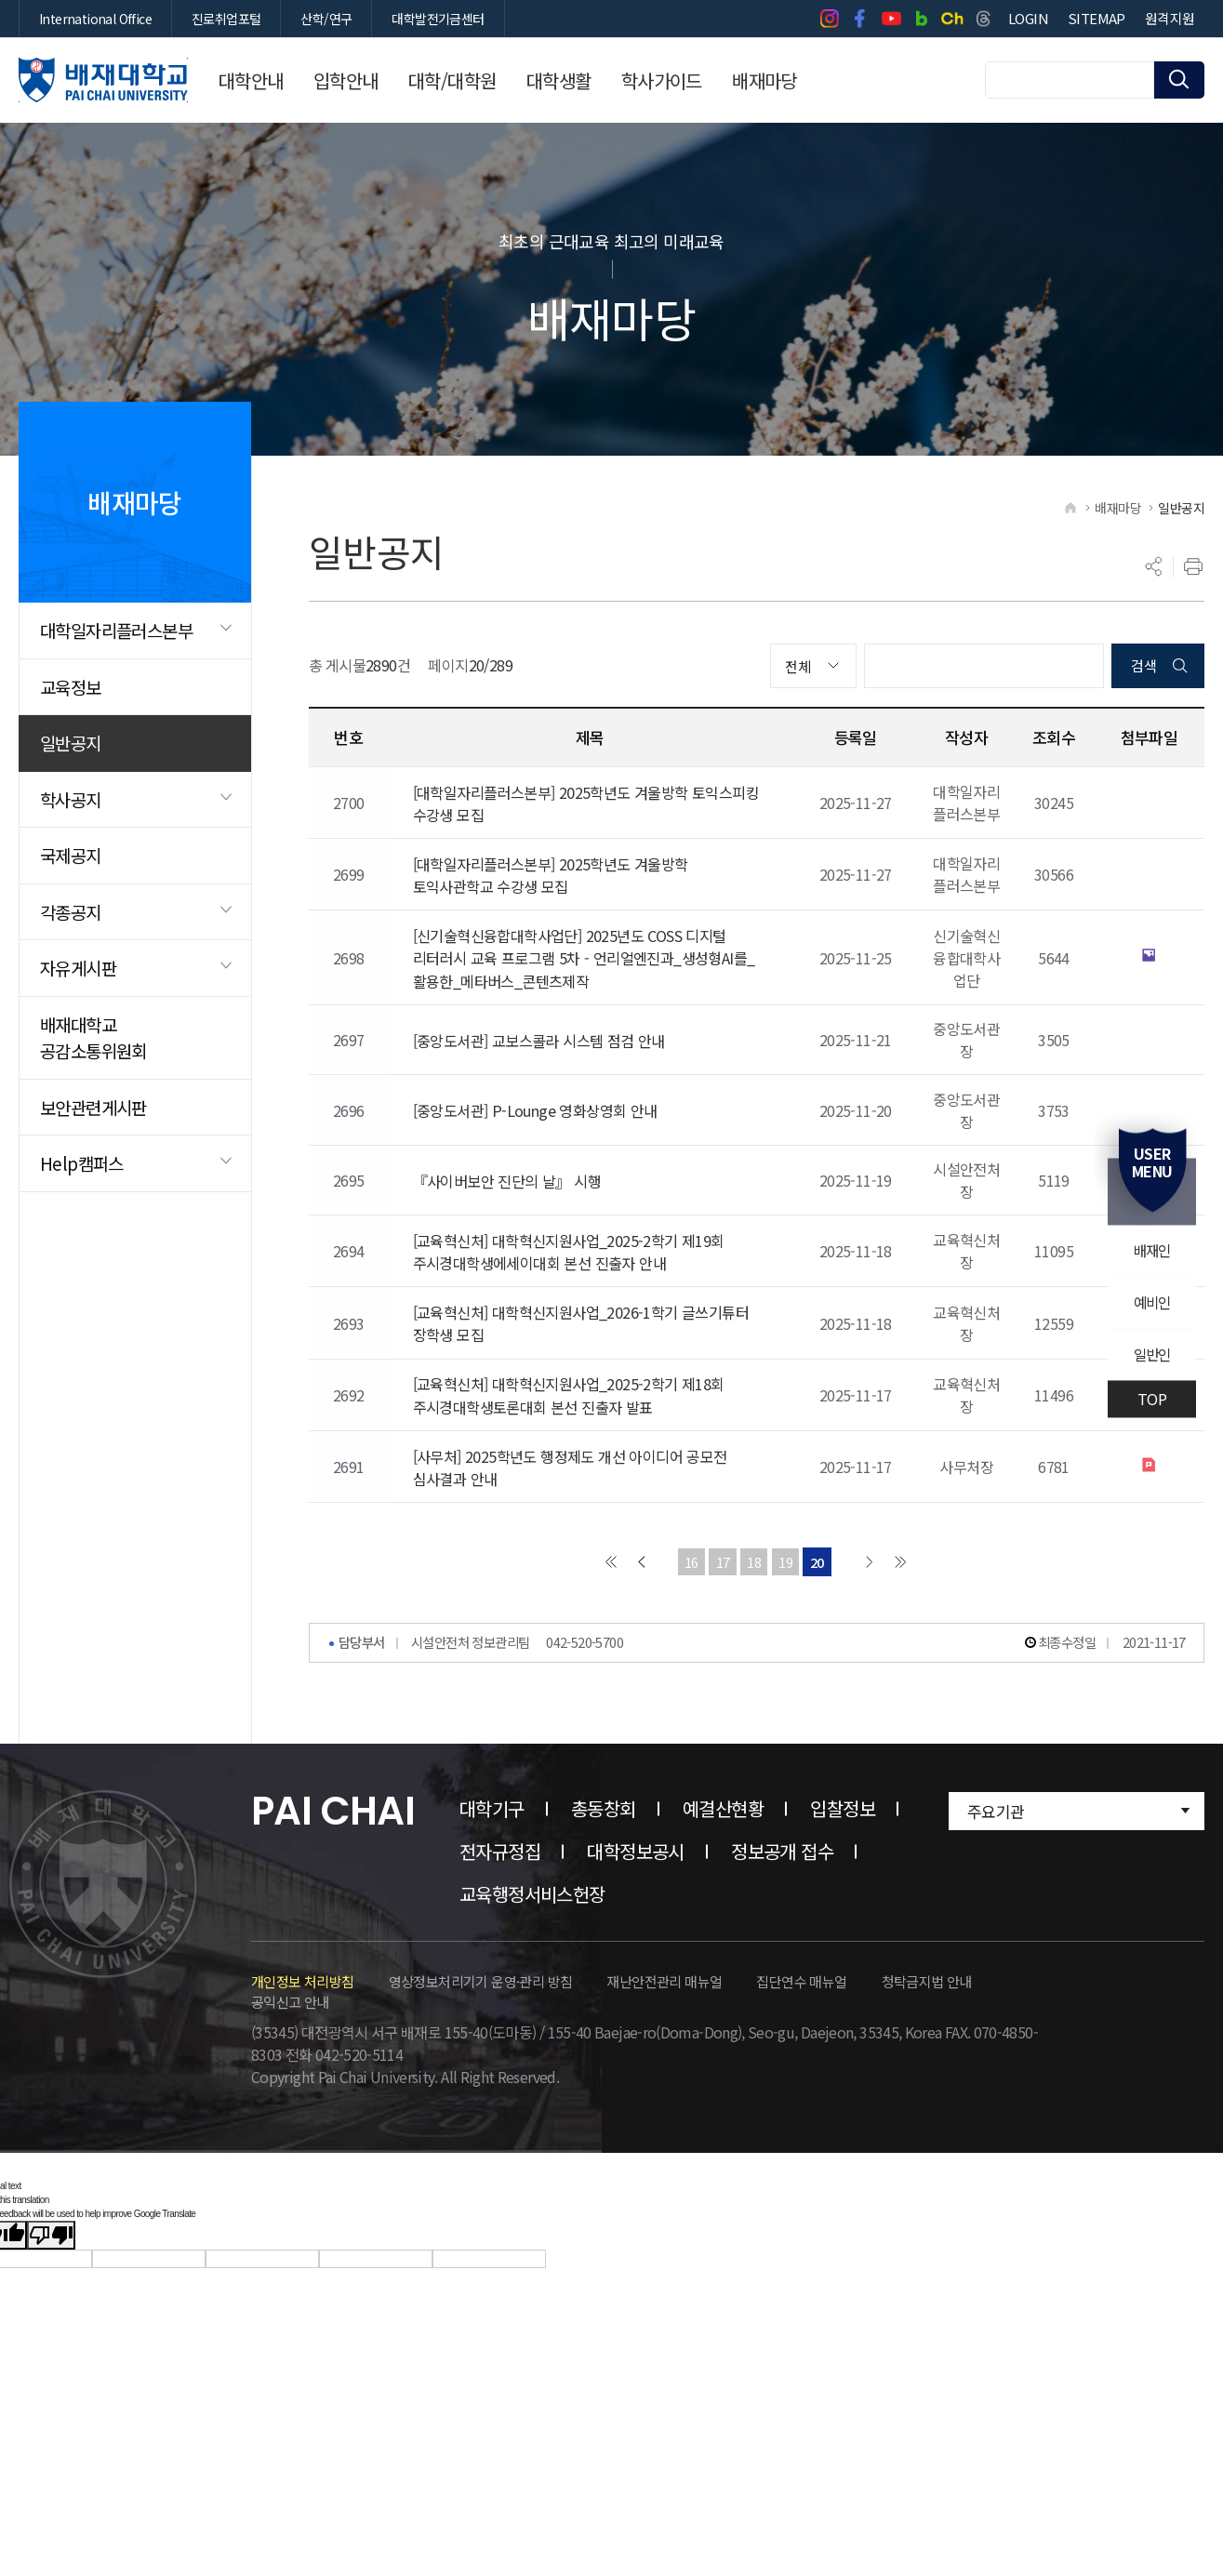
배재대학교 (103, 80)
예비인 (1151, 1303)
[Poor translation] (51, 2307)
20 (819, 1633)
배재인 (1151, 1250)
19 (786, 1633)
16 (689, 1633)
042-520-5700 (584, 1715)
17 (721, 1633)
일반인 (1151, 1356)
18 (754, 1633)
